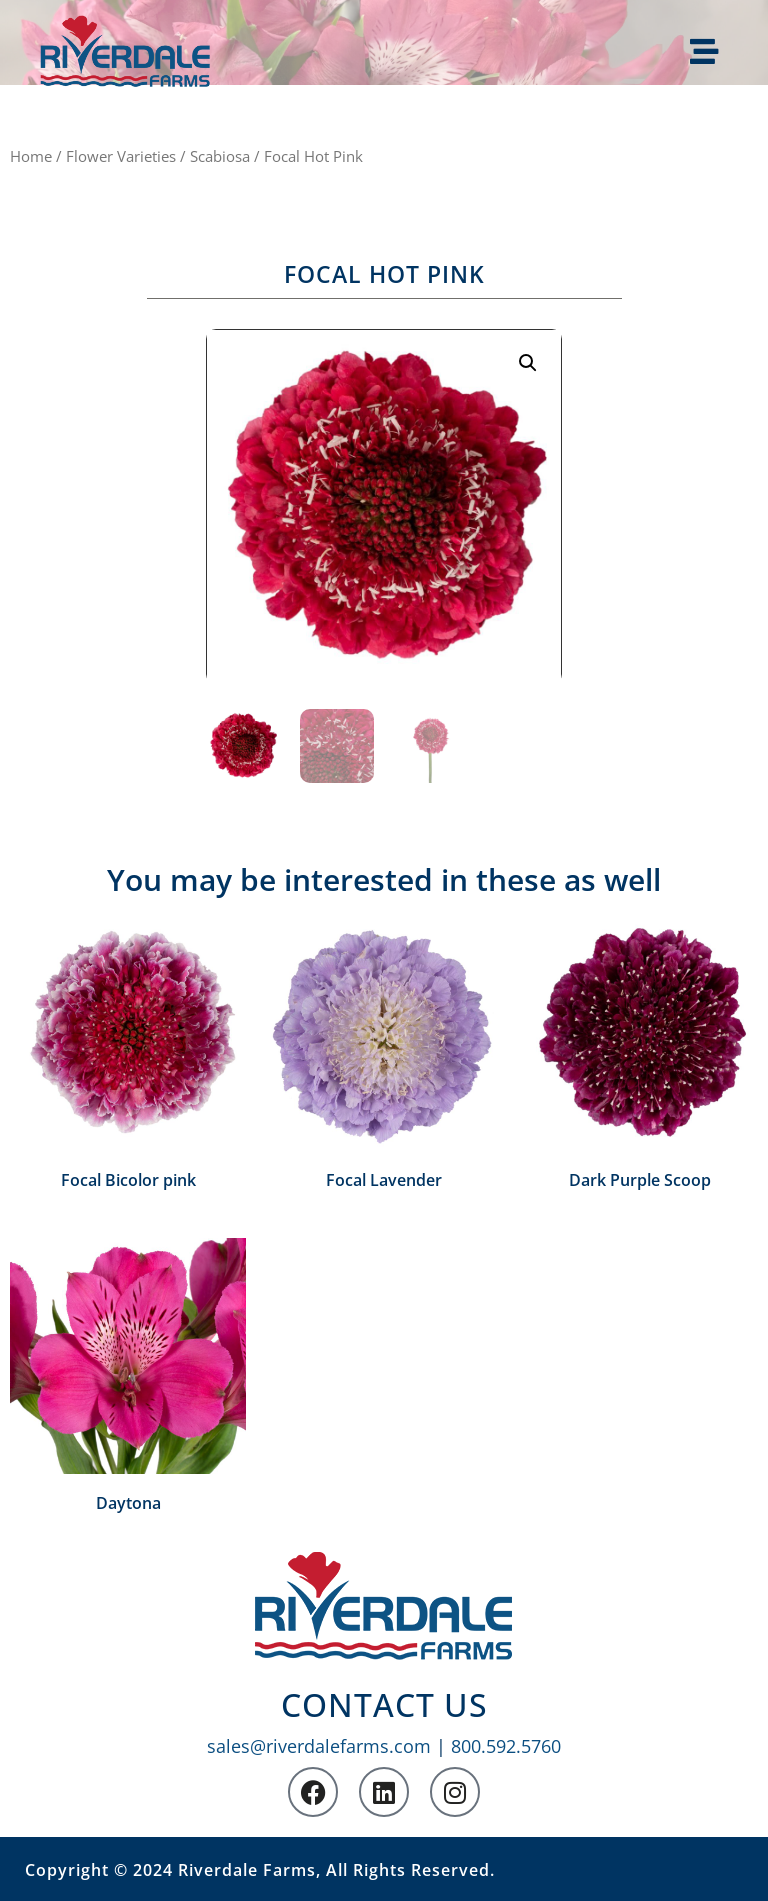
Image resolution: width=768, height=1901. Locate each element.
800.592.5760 (506, 1746)
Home (31, 156)
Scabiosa (220, 156)
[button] (528, 363)
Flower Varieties (121, 156)
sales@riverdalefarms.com (319, 1746)
